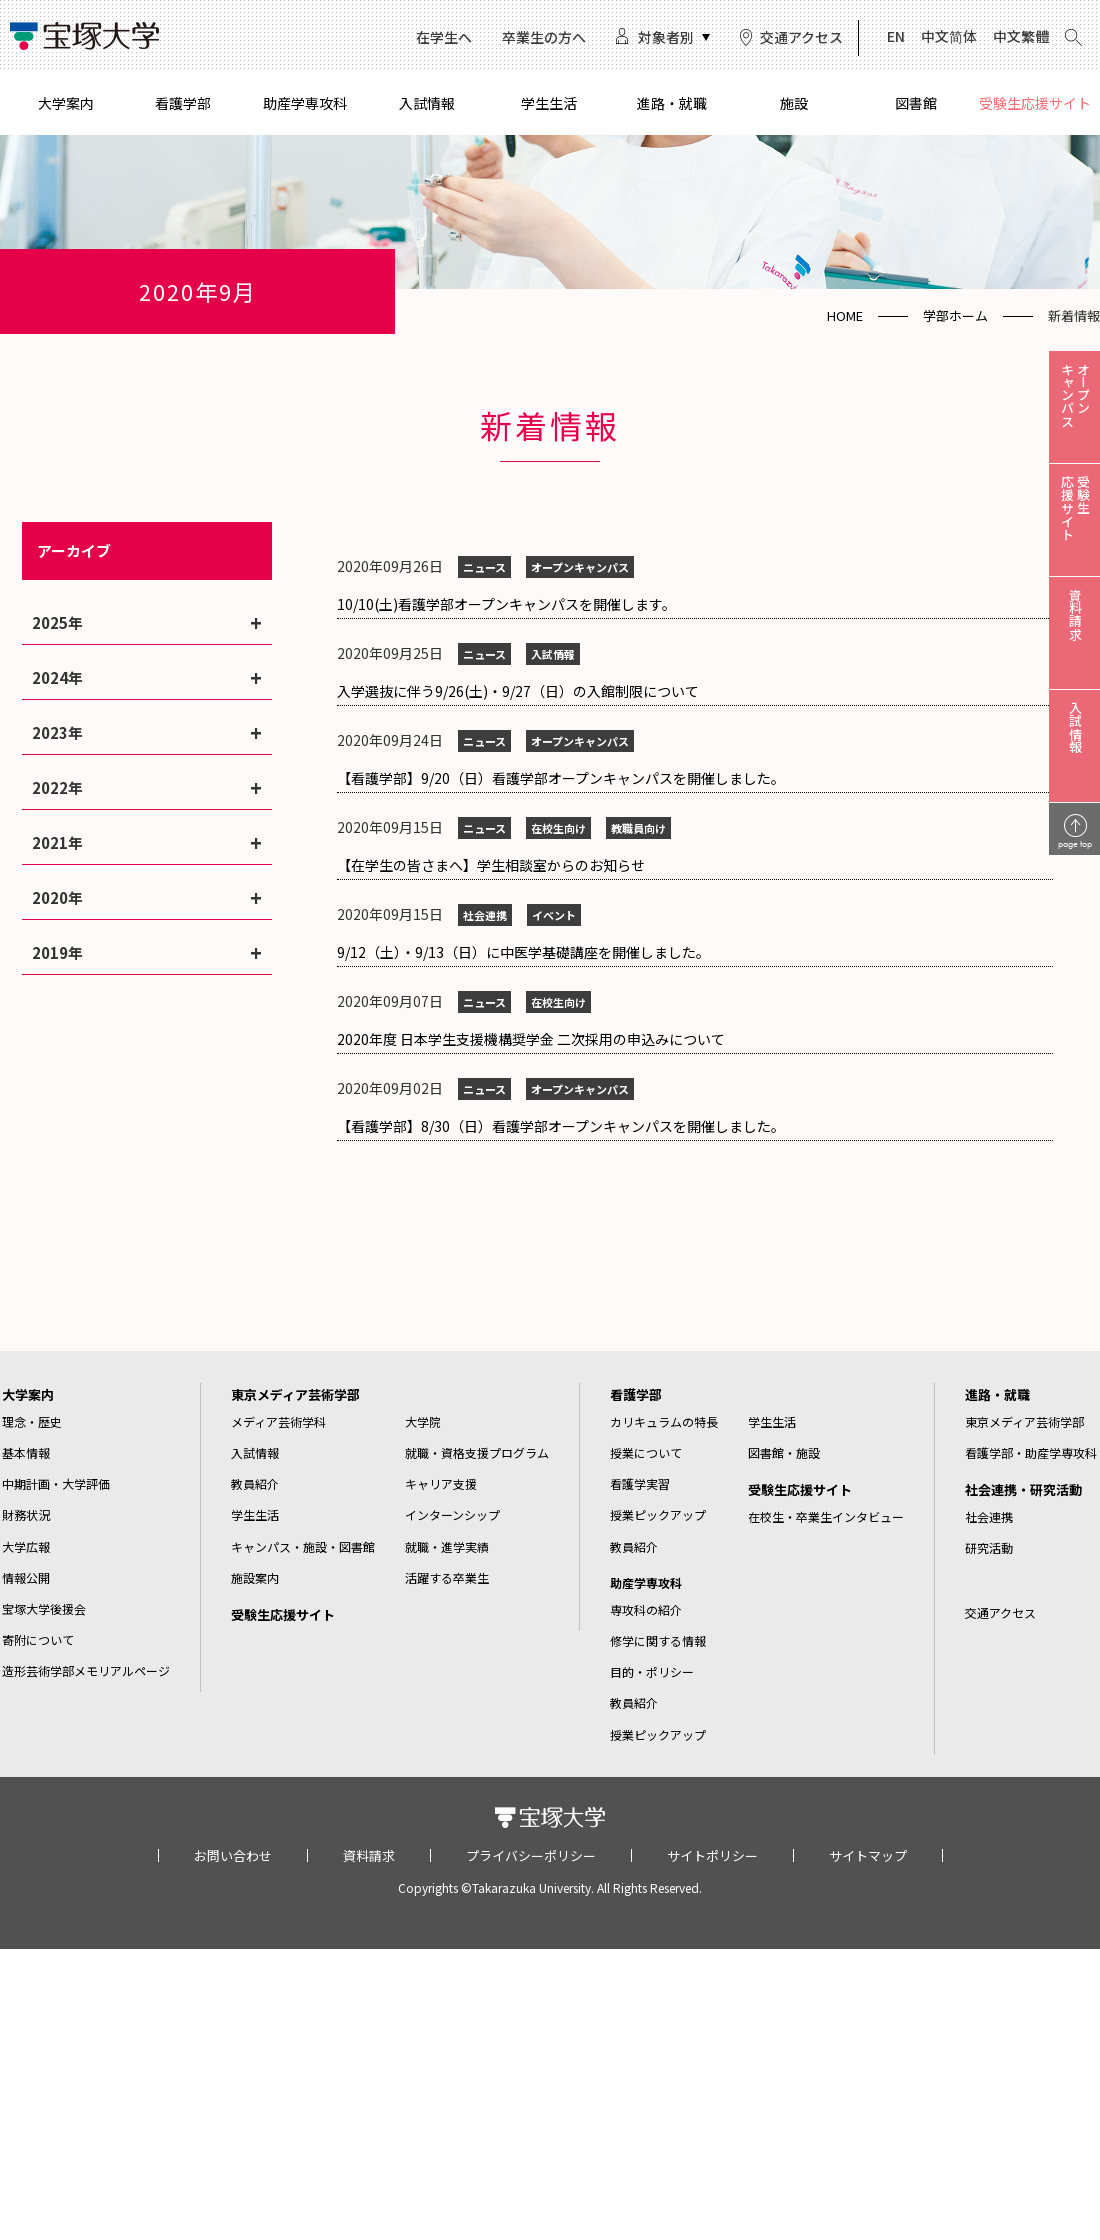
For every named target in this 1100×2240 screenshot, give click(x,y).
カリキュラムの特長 (664, 1421)
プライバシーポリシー (531, 1855)
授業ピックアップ (658, 1514)
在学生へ (444, 37)
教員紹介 (255, 1483)
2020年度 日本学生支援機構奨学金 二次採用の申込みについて (531, 1039)
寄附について (38, 1639)
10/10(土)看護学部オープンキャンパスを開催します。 (506, 604)
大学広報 (26, 1546)
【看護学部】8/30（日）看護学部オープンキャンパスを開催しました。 (561, 1126)
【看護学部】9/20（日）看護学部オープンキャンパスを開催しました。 (561, 778)
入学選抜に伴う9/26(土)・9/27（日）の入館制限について (518, 691)
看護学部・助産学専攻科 (1031, 1452)
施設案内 (255, 1577)
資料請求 (369, 1855)
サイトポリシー (712, 1855)
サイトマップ (868, 1855)
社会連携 (989, 1516)
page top (1075, 843)
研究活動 (989, 1547)
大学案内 (66, 103)
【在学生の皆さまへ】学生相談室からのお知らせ (491, 865)
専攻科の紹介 (646, 1609)
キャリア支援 (441, 1483)
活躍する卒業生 (447, 1577)
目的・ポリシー (652, 1671)
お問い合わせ (233, 1855)
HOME (845, 315)
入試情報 (427, 103)
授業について (646, 1452)
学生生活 (549, 103)
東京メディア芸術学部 (295, 1394)
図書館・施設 (784, 1452)
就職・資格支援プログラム (477, 1452)
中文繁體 (1021, 36)
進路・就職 (672, 103)
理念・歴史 (32, 1421)
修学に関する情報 (658, 1640)
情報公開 (26, 1577)
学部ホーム (955, 315)
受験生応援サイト (1035, 103)
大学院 (423, 1421)
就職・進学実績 (447, 1546)
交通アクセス (801, 37)
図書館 (916, 103)
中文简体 (949, 36)
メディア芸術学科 (278, 1421)
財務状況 (26, 1514)
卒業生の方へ (544, 37)
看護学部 (183, 103)
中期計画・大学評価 (56, 1483)
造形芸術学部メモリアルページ (86, 1670)
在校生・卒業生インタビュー (826, 1516)
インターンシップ (452, 1514)
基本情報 (26, 1452)
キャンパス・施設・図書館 (303, 1546)
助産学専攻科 (305, 103)
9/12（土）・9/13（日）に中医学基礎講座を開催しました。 (523, 952)
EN (896, 36)
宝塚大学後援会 (44, 1608)
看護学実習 (640, 1483)
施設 (794, 103)
